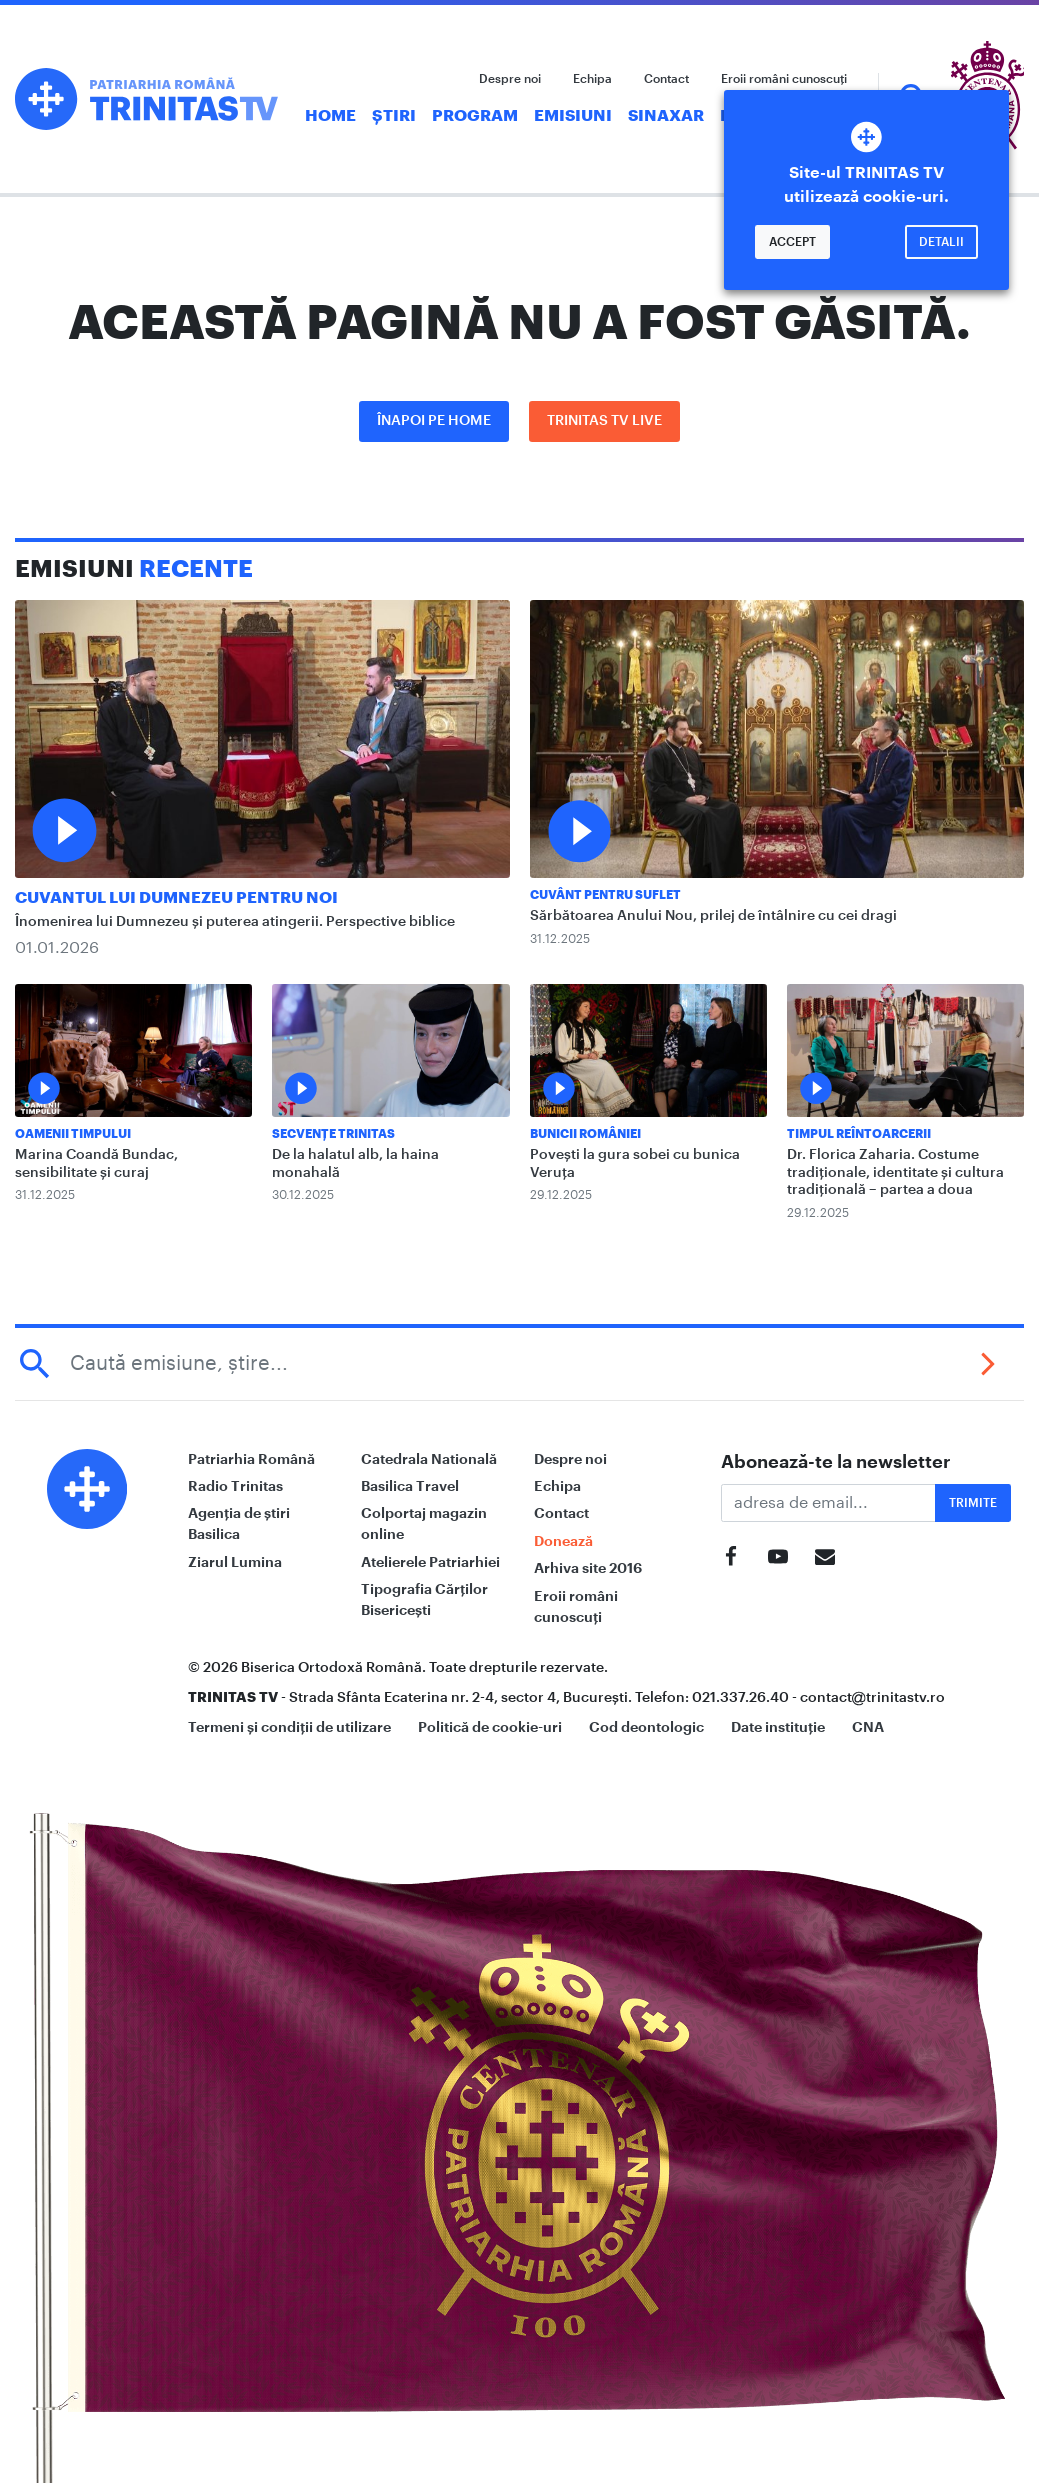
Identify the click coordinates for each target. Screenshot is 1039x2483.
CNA (868, 1727)
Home (330, 116)
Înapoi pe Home (434, 421)
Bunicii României (585, 1134)
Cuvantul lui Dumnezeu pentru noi (176, 898)
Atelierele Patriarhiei (430, 1562)
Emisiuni (573, 116)
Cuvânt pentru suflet (605, 895)
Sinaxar (666, 116)
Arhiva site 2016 (588, 1568)
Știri (394, 116)
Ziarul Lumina (235, 1562)
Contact (666, 79)
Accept (792, 242)
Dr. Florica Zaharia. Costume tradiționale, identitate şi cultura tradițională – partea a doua (895, 1172)
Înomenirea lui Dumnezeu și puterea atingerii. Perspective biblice (235, 922)
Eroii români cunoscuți (784, 79)
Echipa (592, 79)
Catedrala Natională (429, 1459)
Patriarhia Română (251, 1459)
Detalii (941, 242)
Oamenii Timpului (73, 1134)
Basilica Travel (410, 1486)
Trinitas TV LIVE (604, 421)
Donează (563, 1541)
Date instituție (778, 1727)
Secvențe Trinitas (333, 1134)
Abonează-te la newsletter (836, 1462)
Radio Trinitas (235, 1486)
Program (475, 116)
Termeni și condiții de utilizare (289, 1727)
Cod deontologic (646, 1727)
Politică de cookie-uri (490, 1727)
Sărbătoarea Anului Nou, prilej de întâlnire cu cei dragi (713, 916)
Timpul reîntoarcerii (859, 1134)
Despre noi (510, 79)
